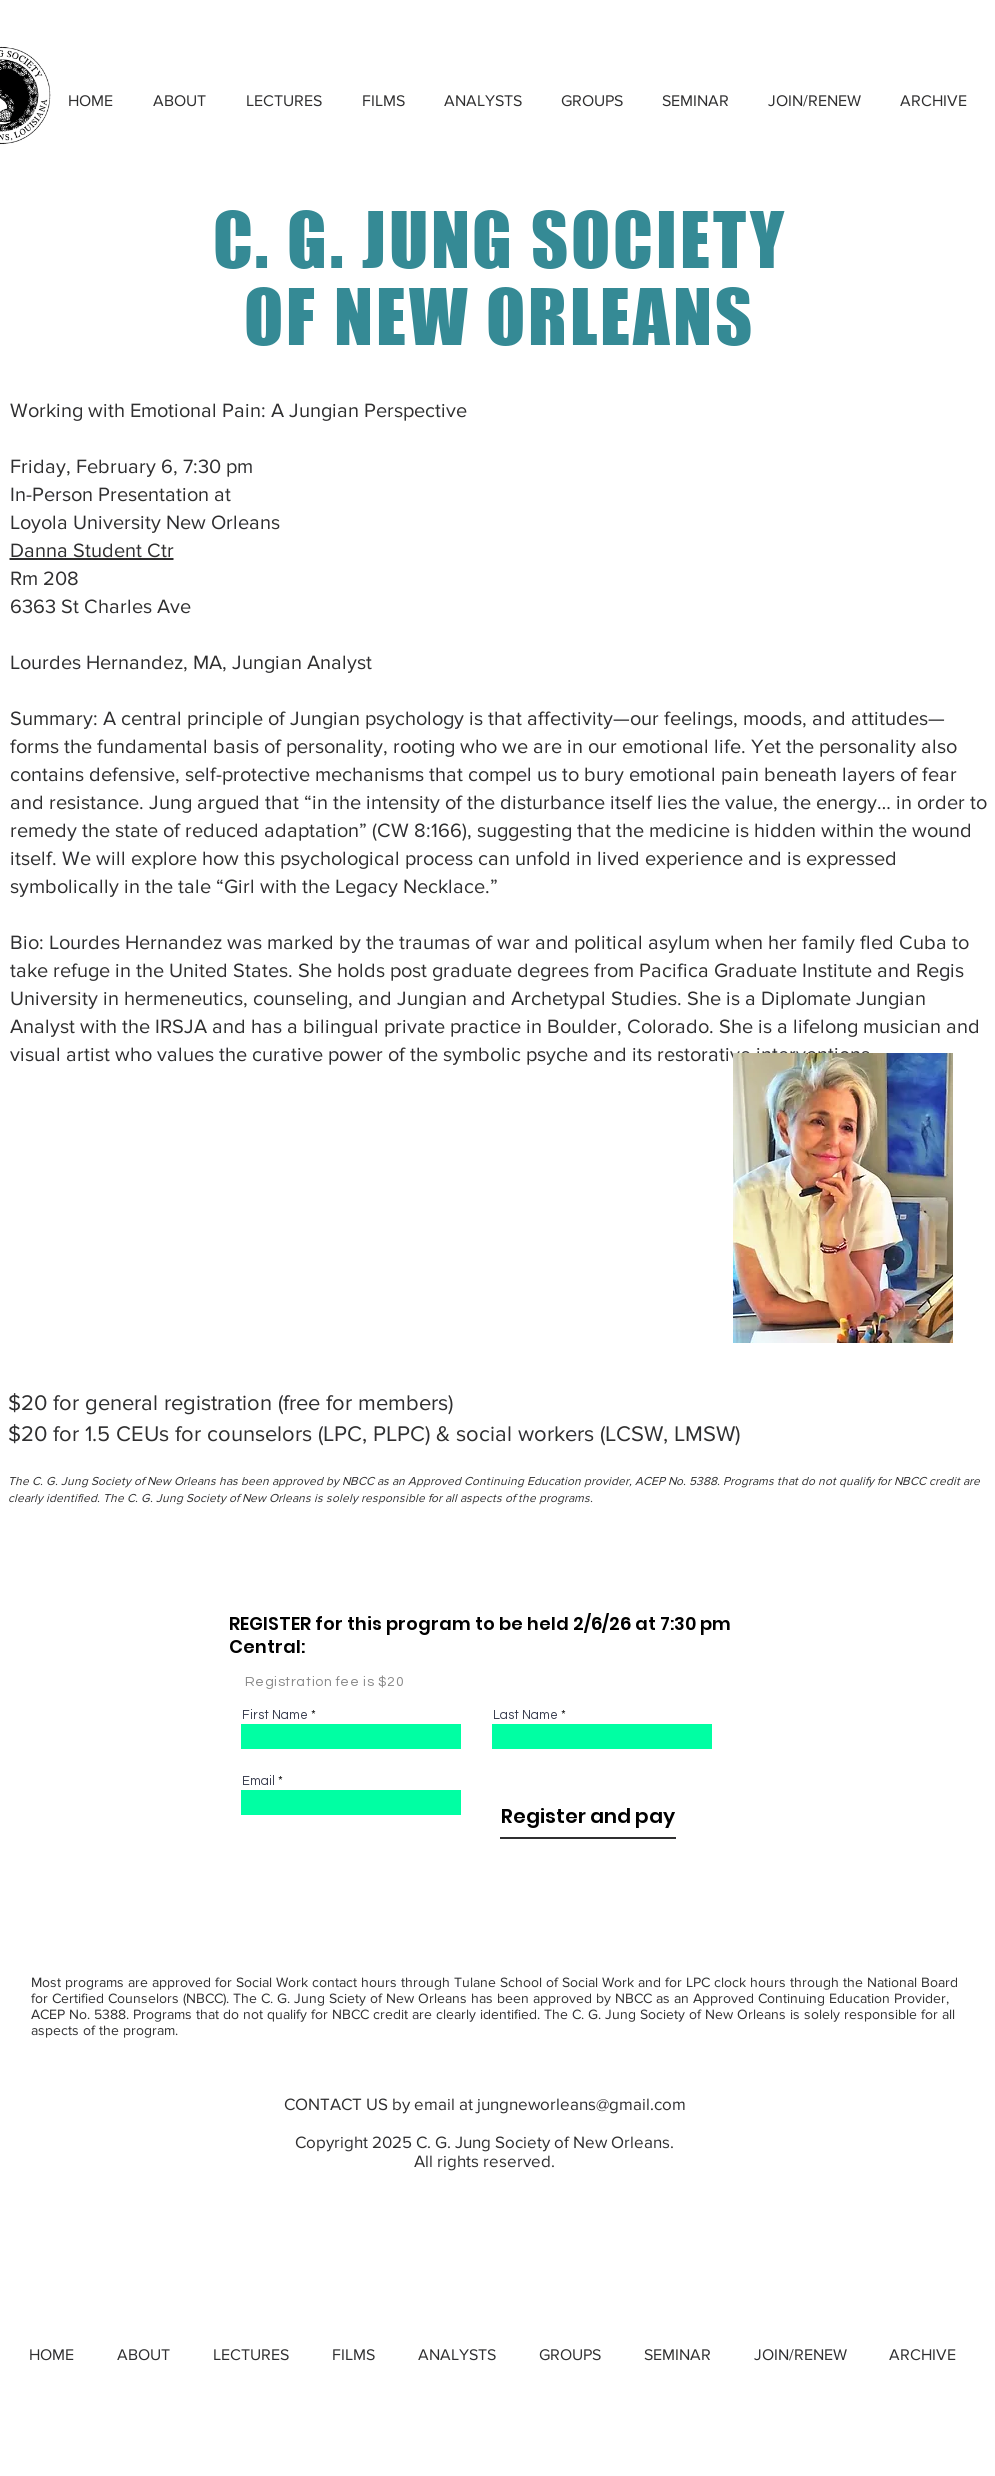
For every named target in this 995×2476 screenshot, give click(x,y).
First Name (275, 1715)
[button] (284, 100)
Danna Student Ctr (92, 550)
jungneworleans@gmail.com (581, 2103)
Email (258, 1781)
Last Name (525, 1715)
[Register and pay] (588, 1816)
